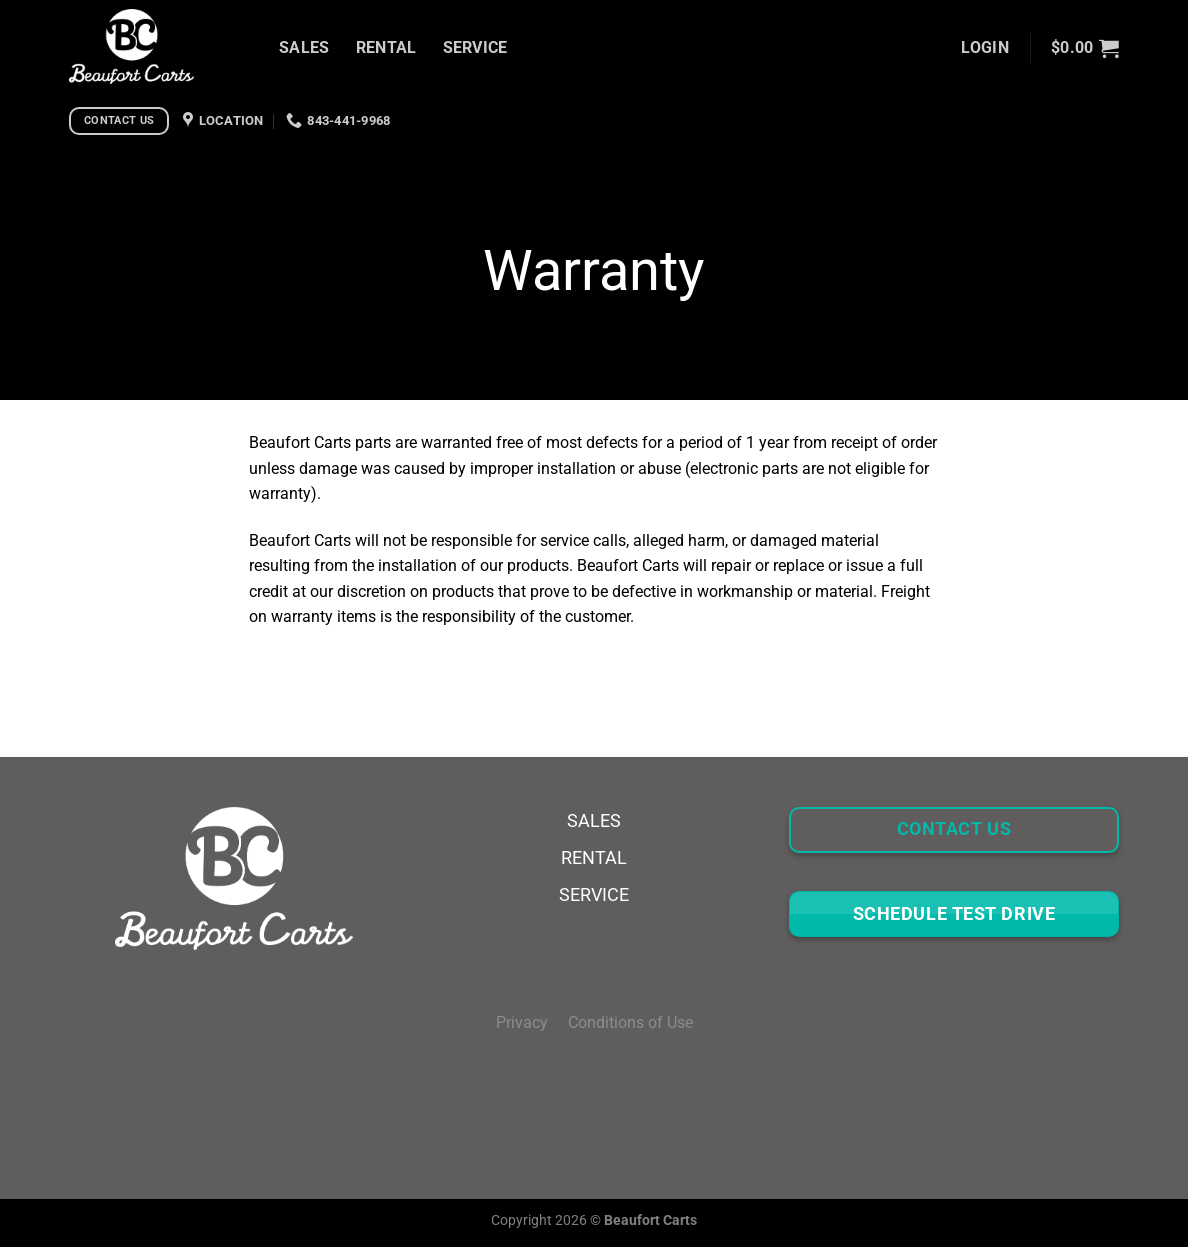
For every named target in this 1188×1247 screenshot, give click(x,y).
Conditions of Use (630, 1022)
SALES (304, 47)
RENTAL (386, 47)
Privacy (532, 1022)
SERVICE (475, 47)
